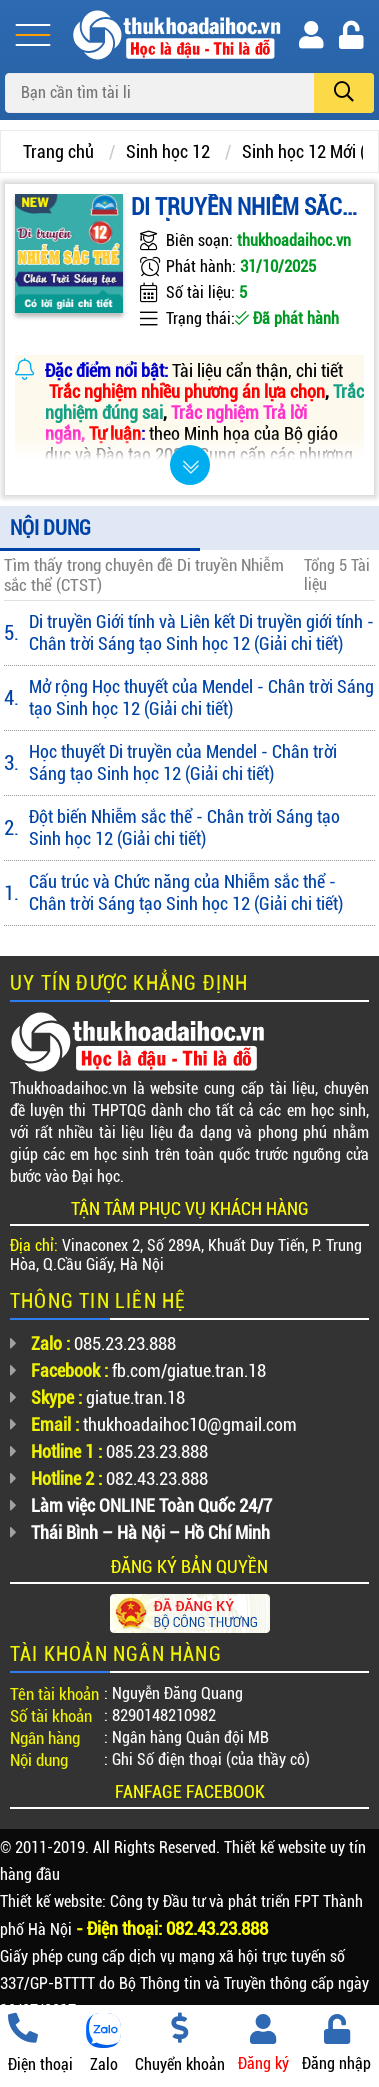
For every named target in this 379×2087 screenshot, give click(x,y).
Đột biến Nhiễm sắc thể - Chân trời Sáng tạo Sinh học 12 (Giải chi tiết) (184, 827)
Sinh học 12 (168, 151)
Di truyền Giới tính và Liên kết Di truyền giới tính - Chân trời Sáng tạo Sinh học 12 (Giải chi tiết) (201, 632)
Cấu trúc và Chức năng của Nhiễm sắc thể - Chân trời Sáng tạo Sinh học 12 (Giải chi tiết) (186, 892)
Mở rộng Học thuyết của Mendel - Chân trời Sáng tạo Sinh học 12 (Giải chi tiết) (201, 697)
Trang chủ (58, 151)
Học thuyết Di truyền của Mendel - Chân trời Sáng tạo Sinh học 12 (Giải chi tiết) (183, 762)
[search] (344, 93)
